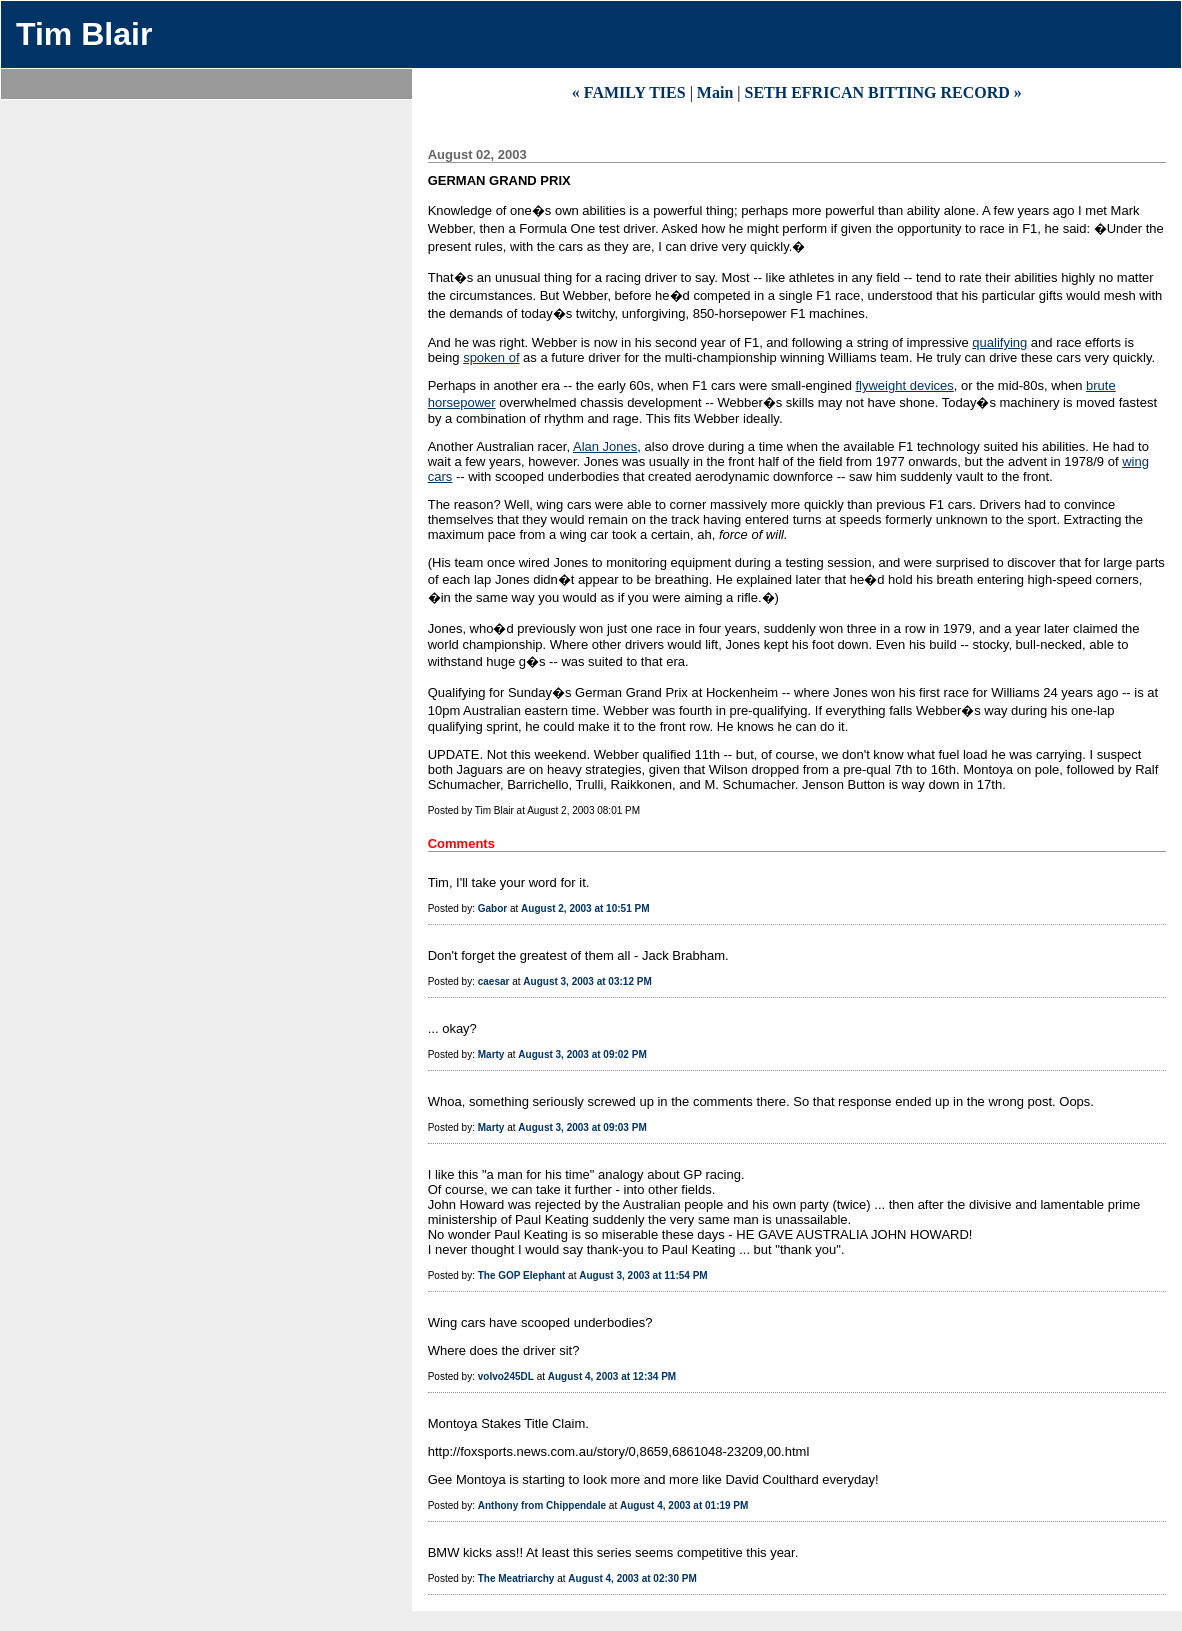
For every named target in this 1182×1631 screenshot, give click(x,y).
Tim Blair (84, 34)
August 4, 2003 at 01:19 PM (684, 1505)
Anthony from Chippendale (542, 1505)
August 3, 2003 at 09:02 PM (582, 1054)
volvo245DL (506, 1376)
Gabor (492, 908)
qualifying (999, 342)
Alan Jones (605, 446)
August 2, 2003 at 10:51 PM (585, 908)
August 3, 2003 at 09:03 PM (582, 1127)
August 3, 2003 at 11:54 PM (643, 1275)
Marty (491, 1054)
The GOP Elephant (522, 1275)
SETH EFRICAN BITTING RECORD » (882, 92)
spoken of (491, 357)
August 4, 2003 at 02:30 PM (632, 1578)
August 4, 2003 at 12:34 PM (612, 1376)
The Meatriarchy (516, 1578)
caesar (494, 981)
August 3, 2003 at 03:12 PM (587, 981)
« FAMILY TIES (629, 92)
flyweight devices (904, 385)
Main (715, 92)
